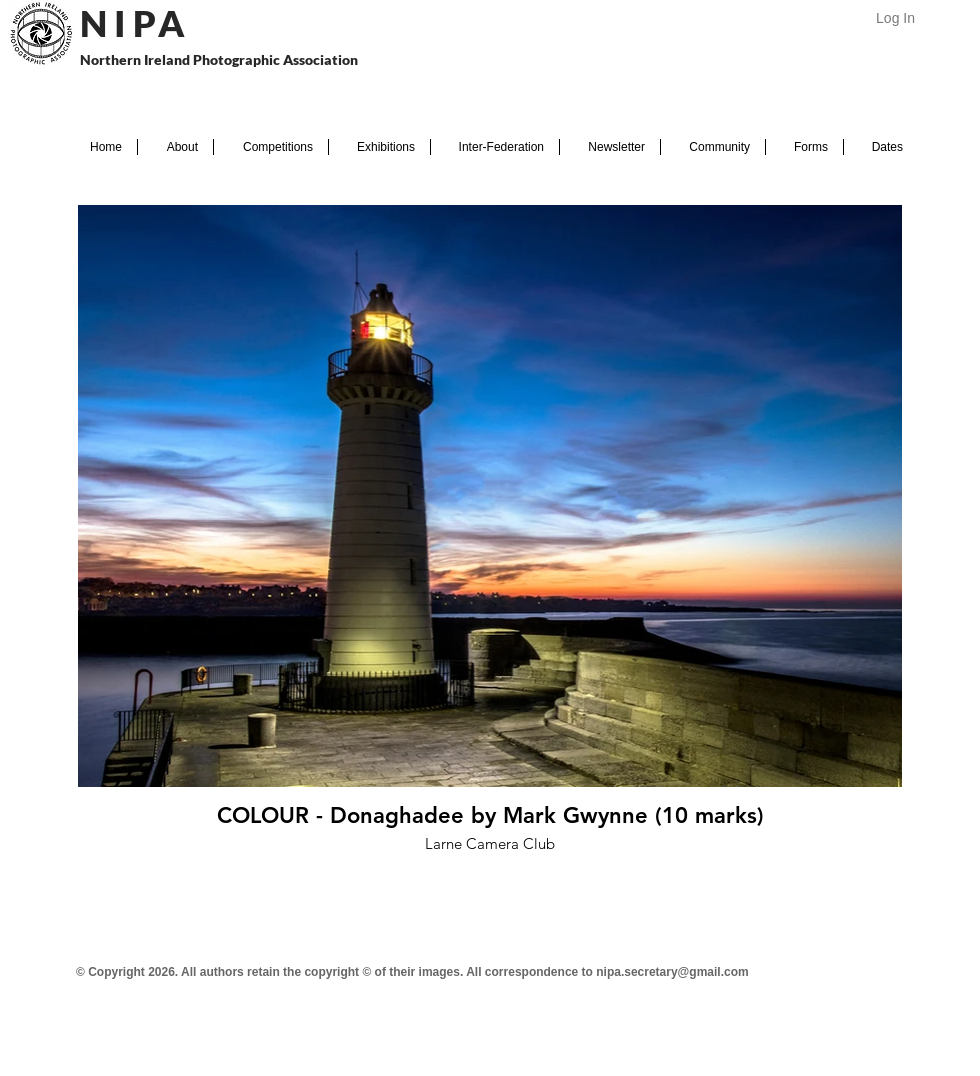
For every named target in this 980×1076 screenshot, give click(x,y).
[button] (175, 147)
